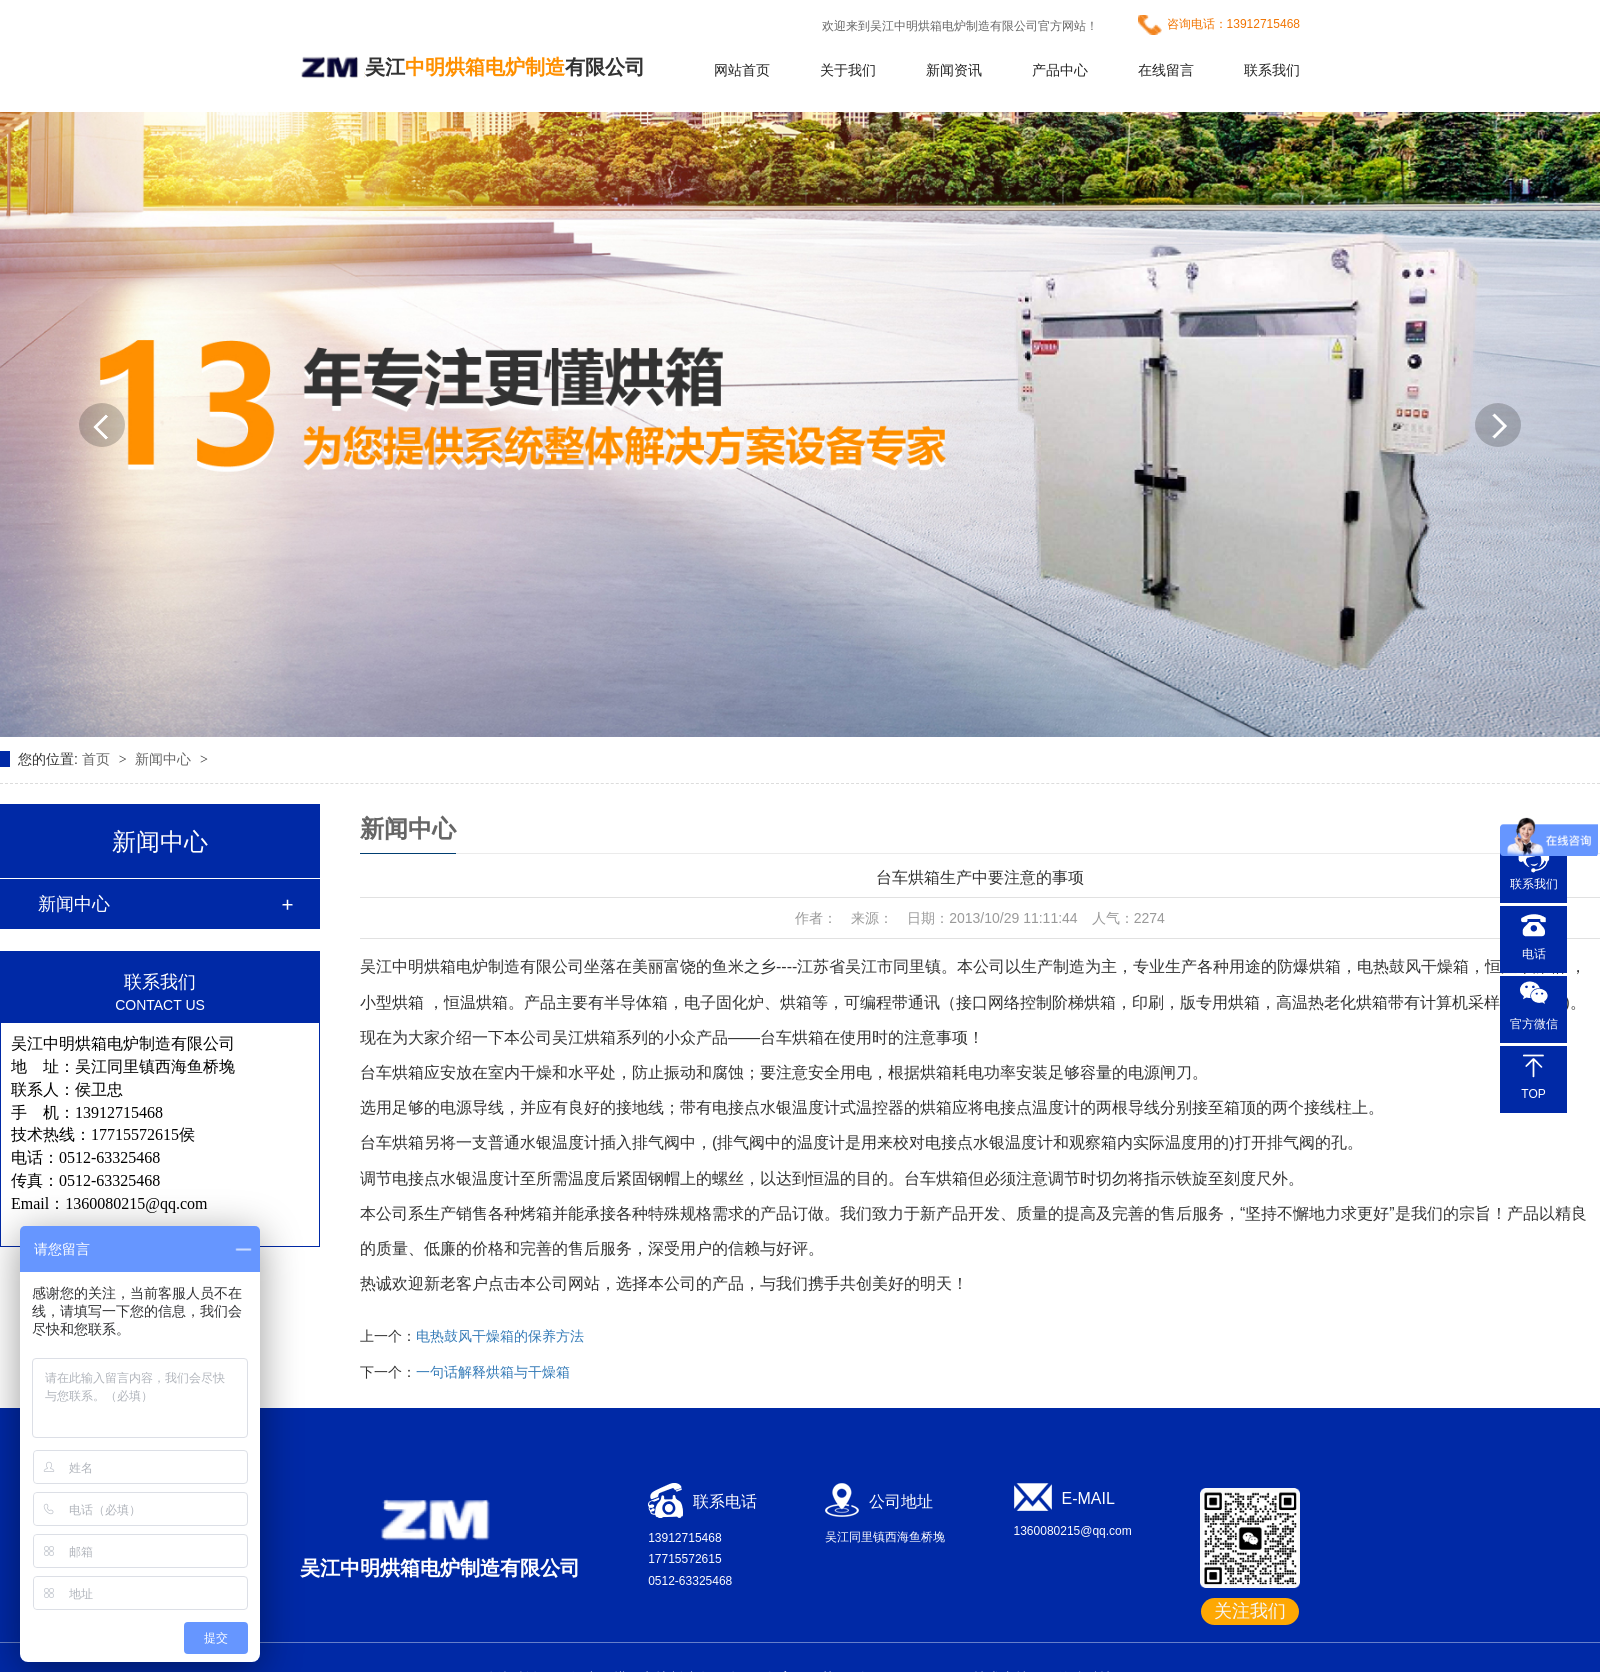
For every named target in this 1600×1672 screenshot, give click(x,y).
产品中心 (1060, 70)
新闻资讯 (954, 70)
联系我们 (1272, 70)
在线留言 (1166, 70)
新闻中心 (165, 759)
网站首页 (742, 70)
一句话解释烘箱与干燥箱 (493, 1372)
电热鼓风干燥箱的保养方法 (500, 1336)
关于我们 (848, 70)
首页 (98, 759)
